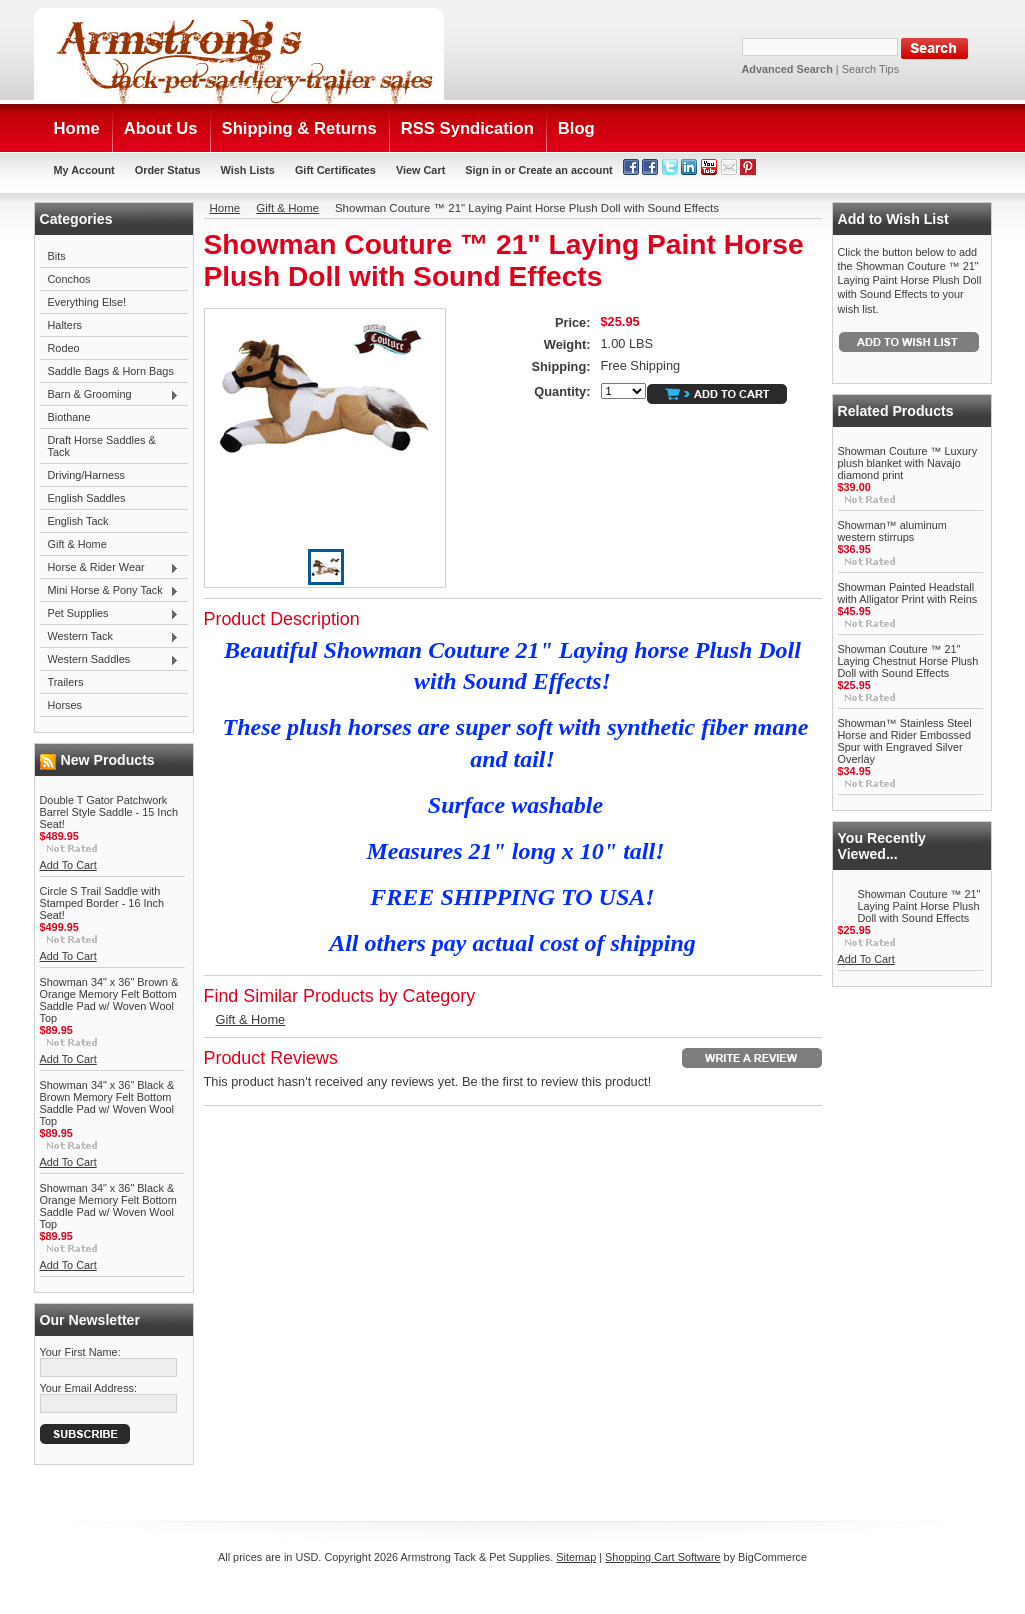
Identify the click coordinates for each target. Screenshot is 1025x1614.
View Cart (420, 170)
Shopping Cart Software (662, 1557)
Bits (57, 256)
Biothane (69, 417)
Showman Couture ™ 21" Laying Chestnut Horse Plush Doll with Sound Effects (908, 661)
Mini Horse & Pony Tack (110, 591)
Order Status (168, 170)
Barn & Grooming (110, 395)
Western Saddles (110, 660)
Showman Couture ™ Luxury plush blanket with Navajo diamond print (908, 463)
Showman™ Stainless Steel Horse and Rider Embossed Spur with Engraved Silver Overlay (905, 741)
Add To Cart (68, 865)
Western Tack (110, 637)
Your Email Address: (89, 1388)
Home (225, 208)
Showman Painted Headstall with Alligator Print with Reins (908, 593)
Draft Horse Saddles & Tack (102, 446)
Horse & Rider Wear (110, 568)
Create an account (565, 170)
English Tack (78, 521)
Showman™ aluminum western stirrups (892, 531)
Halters (65, 325)
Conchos (69, 279)
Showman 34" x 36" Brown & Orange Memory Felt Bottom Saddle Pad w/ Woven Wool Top (109, 1000)
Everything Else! (87, 302)
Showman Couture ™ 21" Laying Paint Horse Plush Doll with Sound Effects (919, 906)
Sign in (483, 170)
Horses (65, 705)
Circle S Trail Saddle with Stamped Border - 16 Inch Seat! (102, 903)
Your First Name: (80, 1352)
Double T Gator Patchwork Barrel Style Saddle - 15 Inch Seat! (109, 812)
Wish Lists (248, 170)
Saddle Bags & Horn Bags (111, 371)
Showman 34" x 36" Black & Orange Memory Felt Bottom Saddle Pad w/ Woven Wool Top (108, 1206)
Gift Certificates (335, 170)
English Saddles (87, 498)
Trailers (66, 682)
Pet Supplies (110, 614)
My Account (84, 170)
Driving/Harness (86, 475)
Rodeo (64, 348)
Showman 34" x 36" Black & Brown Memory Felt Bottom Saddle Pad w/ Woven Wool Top (107, 1103)
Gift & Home (77, 544)
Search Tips (870, 69)
